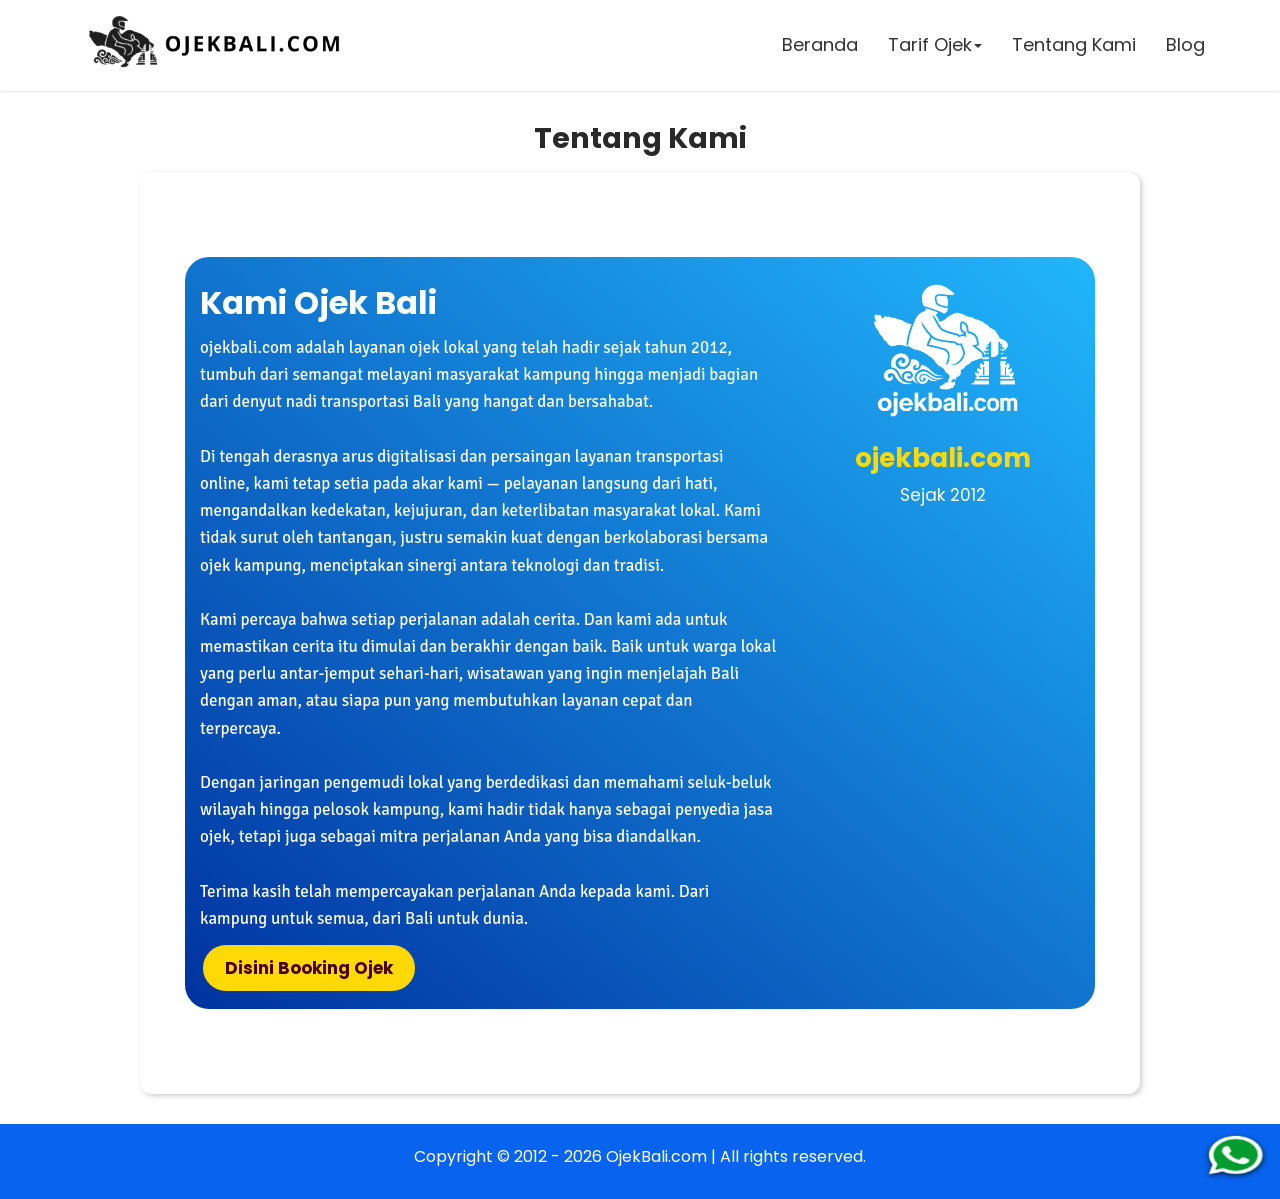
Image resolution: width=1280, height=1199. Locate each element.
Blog (1185, 44)
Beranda (820, 44)
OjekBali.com (656, 1156)
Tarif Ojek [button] (935, 44)
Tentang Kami (1074, 44)
